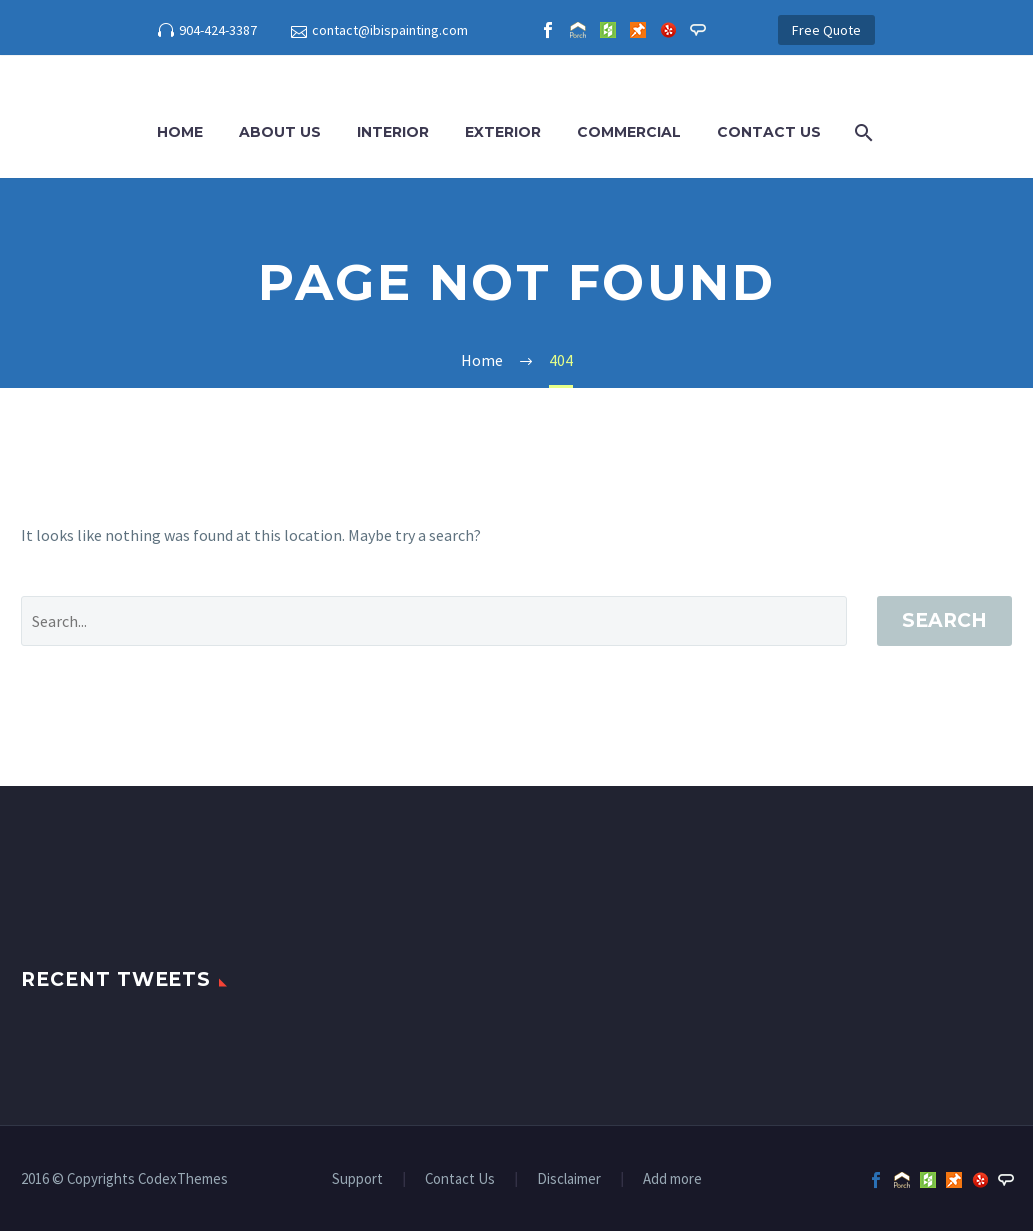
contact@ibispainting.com (390, 30)
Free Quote (826, 30)
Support (357, 1179)
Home (180, 132)
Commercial (629, 132)
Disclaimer (569, 1179)
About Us (280, 132)
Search (944, 620)
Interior (393, 132)
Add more (672, 1179)
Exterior (503, 132)
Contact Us (769, 132)
